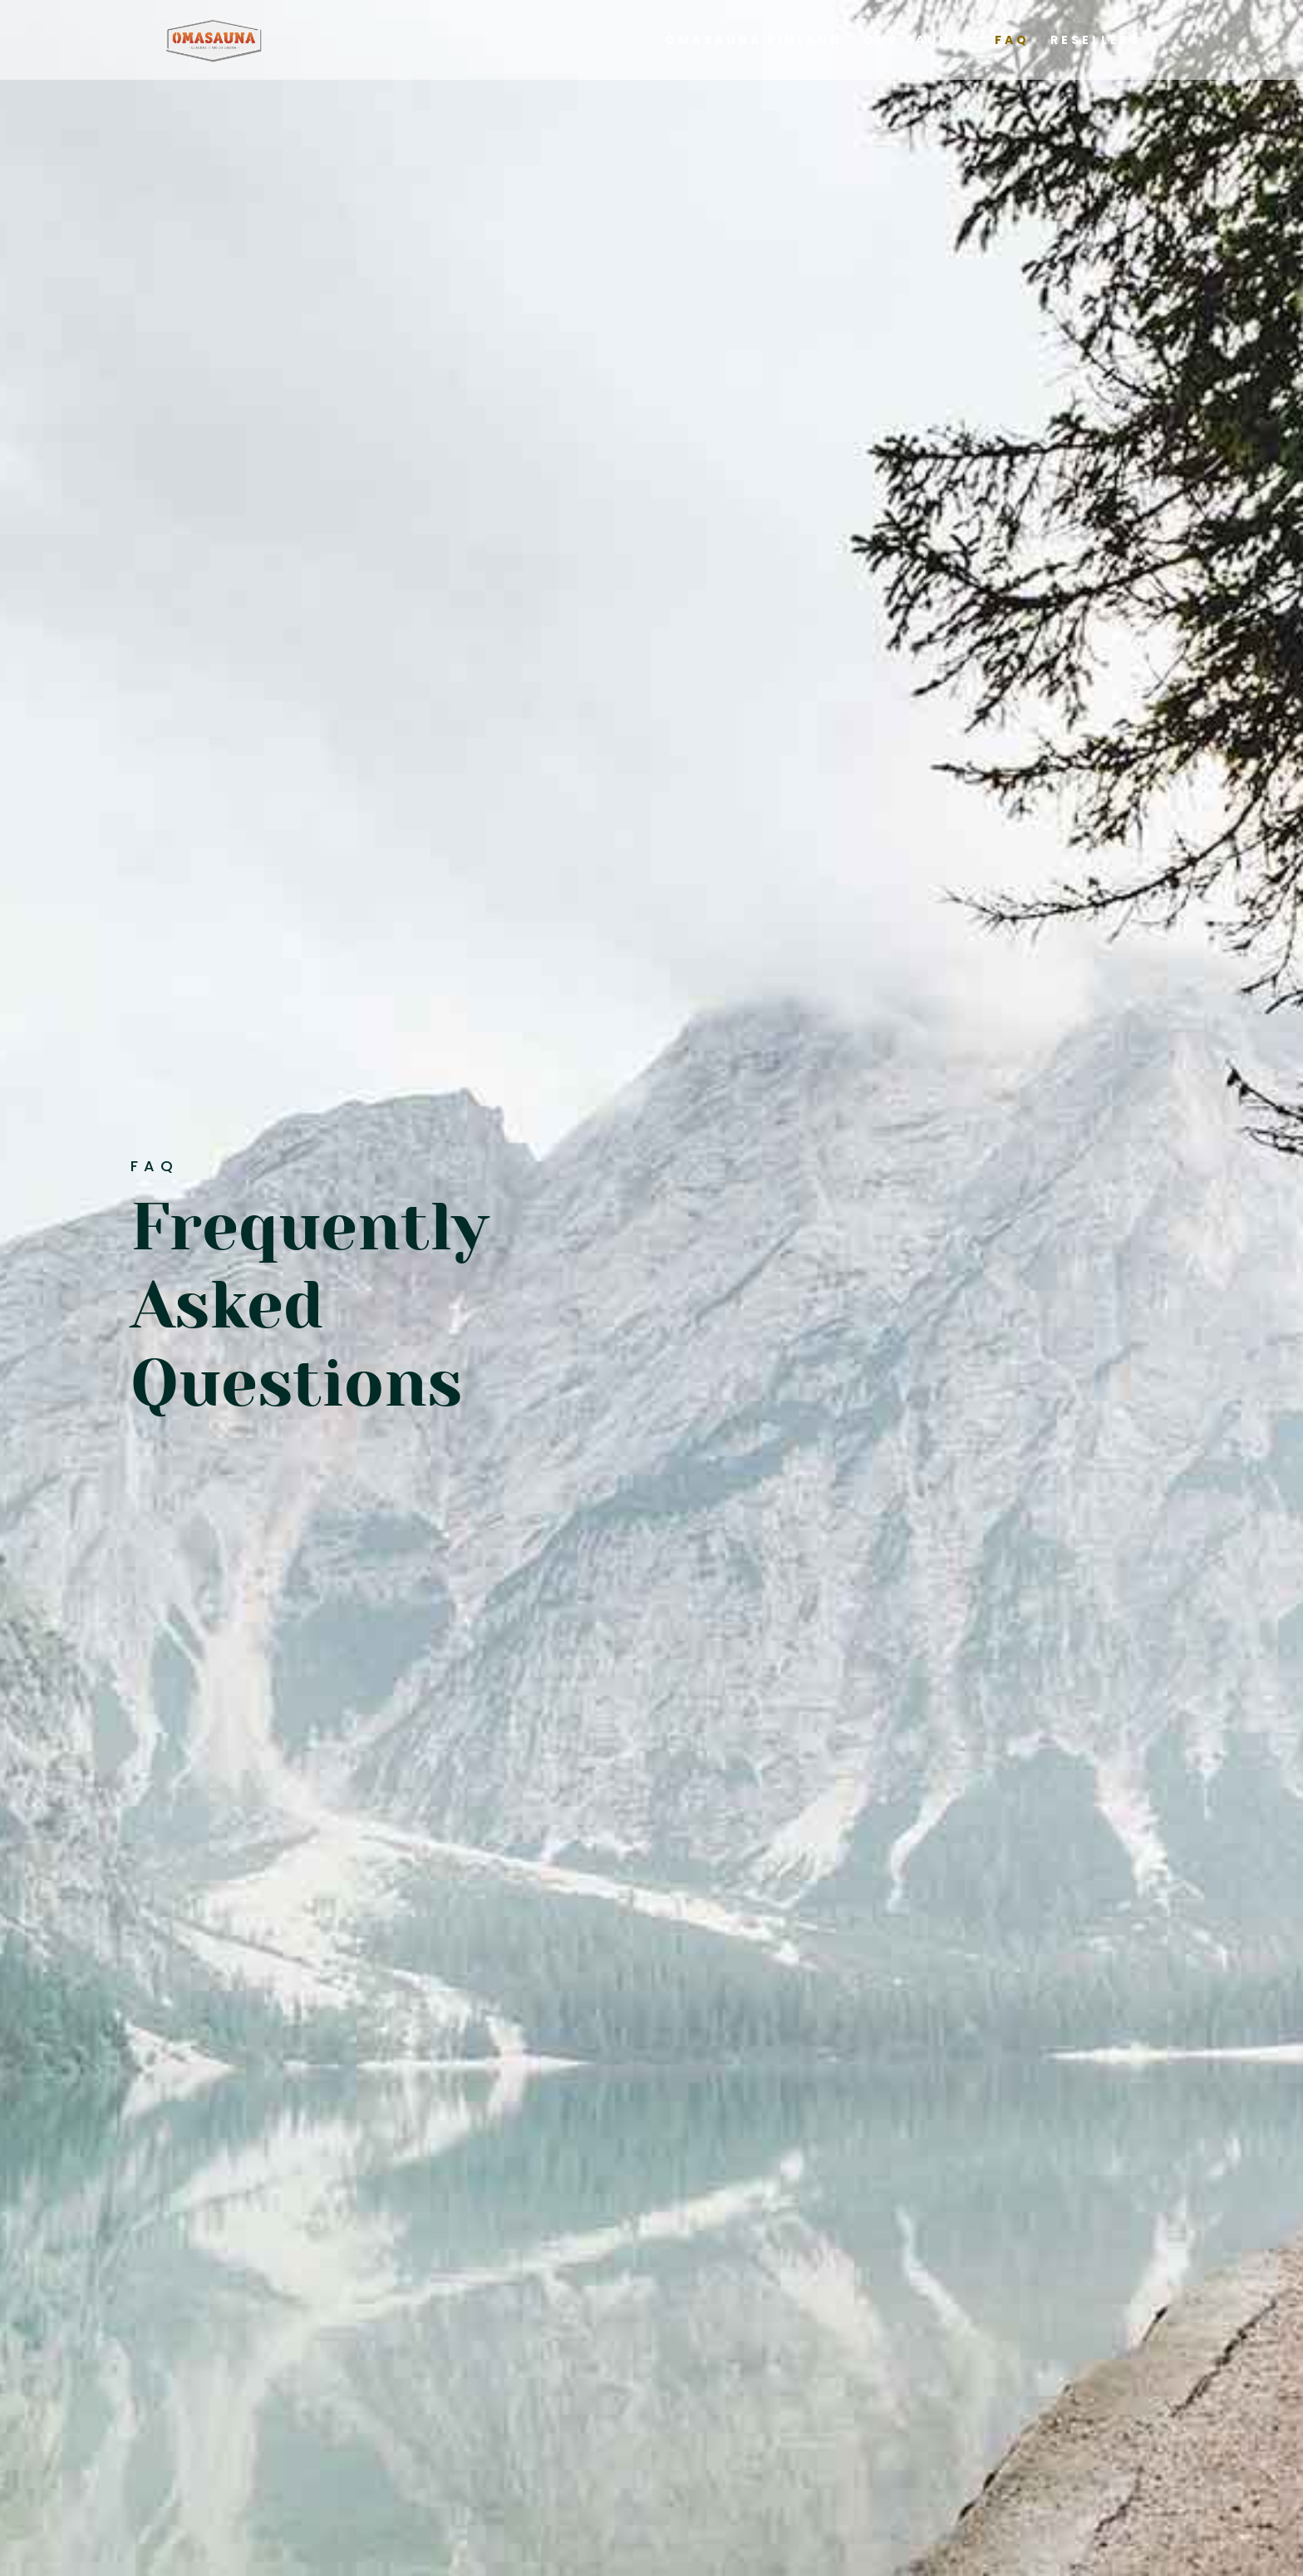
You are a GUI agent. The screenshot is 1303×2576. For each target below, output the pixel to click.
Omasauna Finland (754, 41)
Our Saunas (918, 41)
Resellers (1096, 41)
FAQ (1012, 41)
